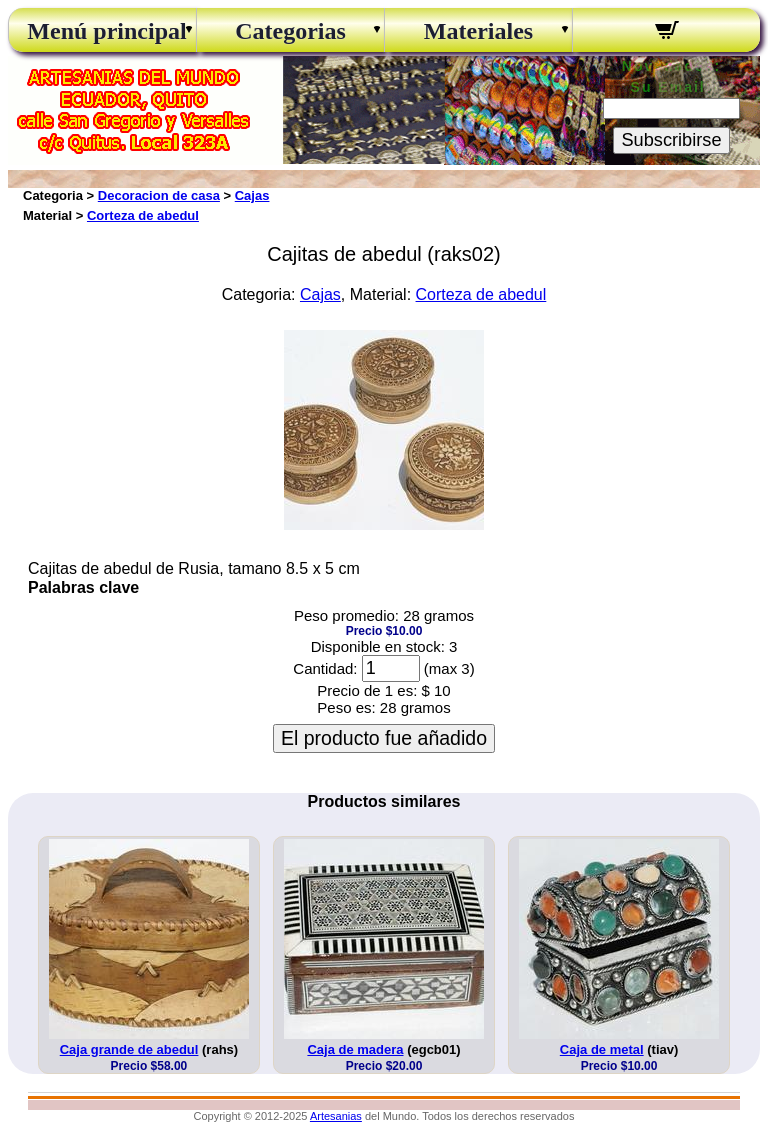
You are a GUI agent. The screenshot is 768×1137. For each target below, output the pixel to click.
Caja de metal (602, 1049)
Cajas (252, 195)
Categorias (290, 31)
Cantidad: (325, 668)
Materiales (478, 31)
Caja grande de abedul (129, 1049)
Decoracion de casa (159, 195)
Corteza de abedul (143, 215)
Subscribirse (671, 140)
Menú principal (102, 31)
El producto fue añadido (384, 738)
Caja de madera (355, 1049)
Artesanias (336, 1116)
